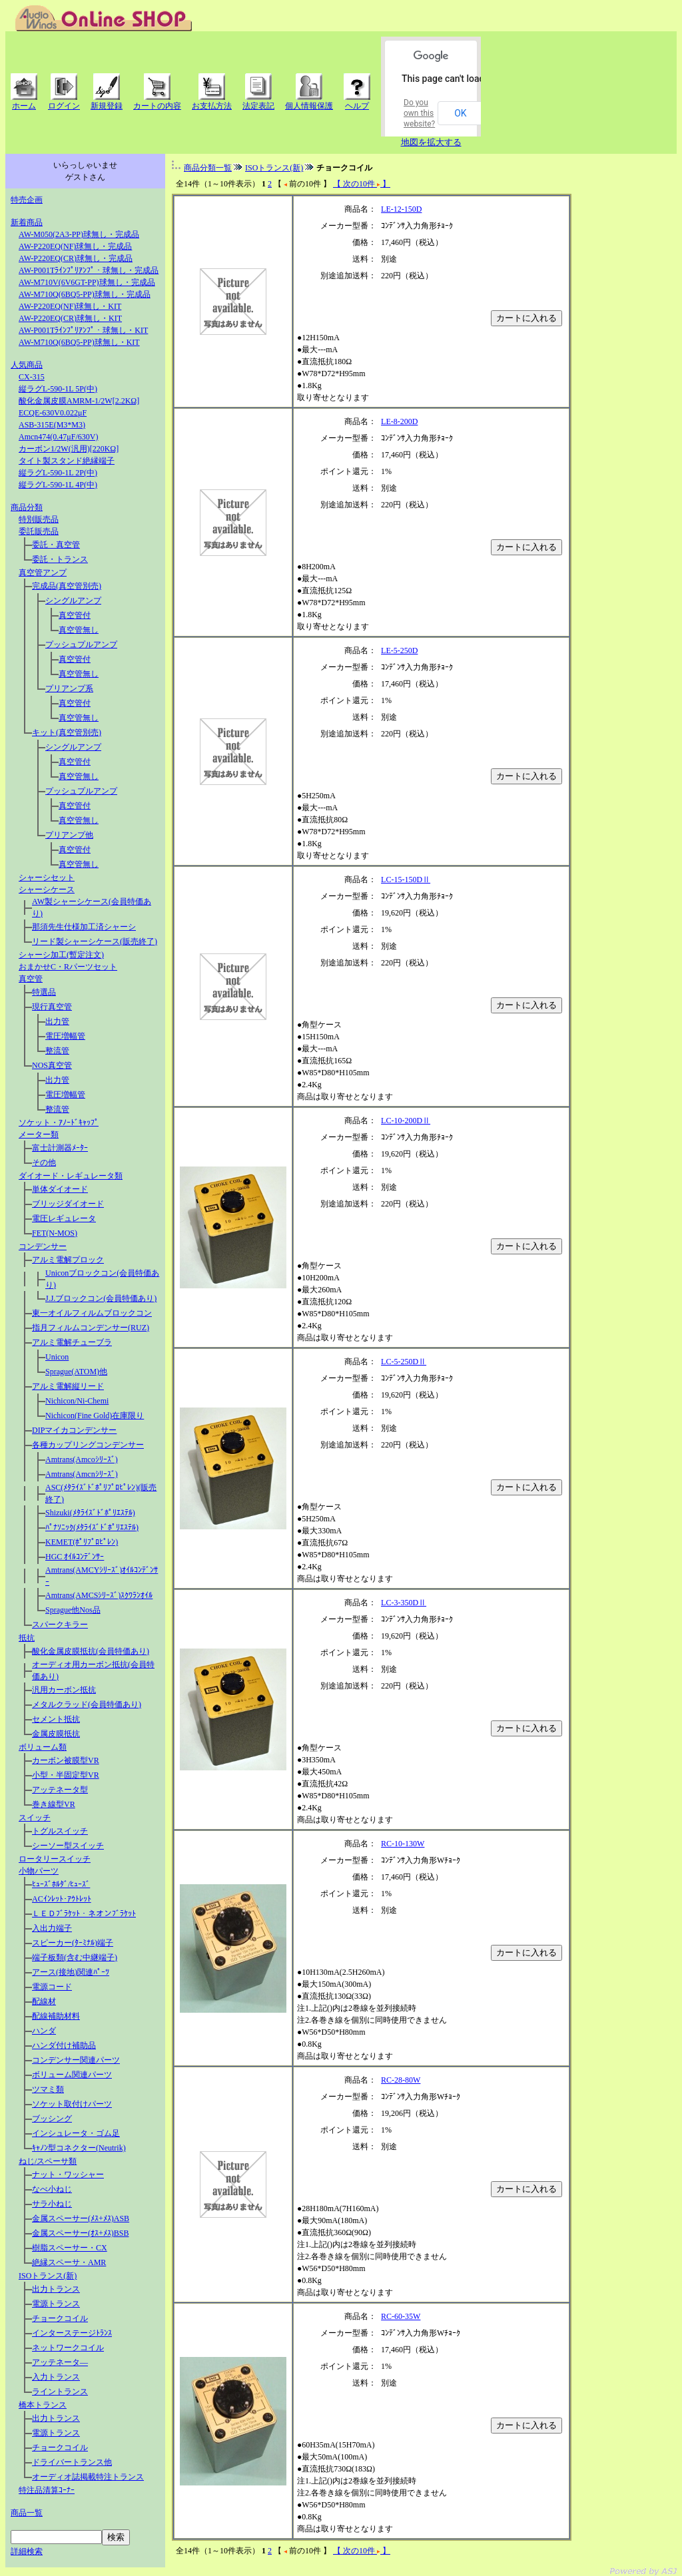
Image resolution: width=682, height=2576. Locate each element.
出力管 (57, 1021)
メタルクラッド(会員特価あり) (86, 1704)
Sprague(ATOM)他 (76, 1371)
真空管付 (75, 615)
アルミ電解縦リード (68, 1386)
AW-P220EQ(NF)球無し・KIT (70, 306)
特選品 (44, 992)
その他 (44, 1162)
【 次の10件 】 (361, 183)
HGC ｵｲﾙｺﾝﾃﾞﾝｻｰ (74, 1556)
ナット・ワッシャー (68, 2174)
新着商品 (27, 222)
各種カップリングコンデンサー (88, 1444)
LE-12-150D (401, 209)
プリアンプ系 (69, 688)
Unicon (57, 1357)
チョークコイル (60, 2318)
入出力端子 (52, 1928)
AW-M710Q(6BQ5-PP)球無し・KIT (79, 342)
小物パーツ (39, 1871)
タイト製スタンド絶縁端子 (67, 460)
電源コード (52, 1986)
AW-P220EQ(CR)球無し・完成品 (76, 258)
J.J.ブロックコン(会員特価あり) (101, 1298)
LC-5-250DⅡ (403, 1361)
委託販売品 (39, 531)
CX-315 (32, 377)
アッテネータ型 (60, 1789)
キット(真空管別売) (66, 732)
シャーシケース (47, 889)
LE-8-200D (399, 421)
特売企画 (27, 199)
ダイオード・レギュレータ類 (71, 1175)
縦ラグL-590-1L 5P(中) (58, 388)
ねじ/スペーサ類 (48, 2161)
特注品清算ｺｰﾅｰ (47, 2490)
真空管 (31, 978)
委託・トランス (60, 559)
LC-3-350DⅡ (403, 1602)
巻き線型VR (53, 1804)
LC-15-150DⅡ (405, 879)
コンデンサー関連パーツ (76, 2060)
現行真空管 (52, 1006)
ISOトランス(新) (48, 2275)
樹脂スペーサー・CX (69, 2247)
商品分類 (27, 507)
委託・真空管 (56, 544)
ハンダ (44, 2030)
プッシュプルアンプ (81, 644)
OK (460, 113)
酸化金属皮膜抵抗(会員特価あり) (90, 1651)
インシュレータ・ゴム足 (76, 2133)
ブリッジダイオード (68, 1203)
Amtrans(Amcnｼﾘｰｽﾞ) (81, 1474)
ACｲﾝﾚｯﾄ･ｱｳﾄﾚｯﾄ (61, 1899)
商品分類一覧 (208, 167)
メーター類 (39, 1134)
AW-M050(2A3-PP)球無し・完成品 (79, 234)
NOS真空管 (52, 1065)
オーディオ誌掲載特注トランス (88, 2476)
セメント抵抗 (56, 1719)
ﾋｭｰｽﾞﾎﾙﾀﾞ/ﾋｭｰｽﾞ (61, 1884)
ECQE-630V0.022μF (53, 412)
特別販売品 (39, 519)
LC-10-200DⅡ (405, 1120)
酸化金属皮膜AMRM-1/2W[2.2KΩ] (79, 400)
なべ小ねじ (52, 2189)
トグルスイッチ (60, 1831)
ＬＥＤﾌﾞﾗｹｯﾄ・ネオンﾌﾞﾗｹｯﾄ (84, 1913)
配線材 (44, 2001)
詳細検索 (27, 2551)
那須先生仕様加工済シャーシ (84, 926)
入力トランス (56, 2377)
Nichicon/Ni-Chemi (77, 1401)
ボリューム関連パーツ (72, 2074)
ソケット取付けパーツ (72, 2104)
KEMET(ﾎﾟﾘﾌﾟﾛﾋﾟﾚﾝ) (81, 1542)
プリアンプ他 (69, 835)
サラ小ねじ (52, 2203)
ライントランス (60, 2391)
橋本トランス (43, 2405)
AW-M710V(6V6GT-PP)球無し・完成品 (87, 282)
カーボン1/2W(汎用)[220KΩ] (69, 448)
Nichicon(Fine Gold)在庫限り (94, 1415)
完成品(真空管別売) (66, 586)
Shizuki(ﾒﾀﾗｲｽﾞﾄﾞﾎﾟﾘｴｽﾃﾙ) (90, 1512)
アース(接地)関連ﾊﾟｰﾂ (70, 1972)
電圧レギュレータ (64, 1218)
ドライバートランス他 (72, 2462)
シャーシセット (47, 877)
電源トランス (56, 2303)
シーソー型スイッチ (68, 1845)
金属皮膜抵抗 (56, 1733)
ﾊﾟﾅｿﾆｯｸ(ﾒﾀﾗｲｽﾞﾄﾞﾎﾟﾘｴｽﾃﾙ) (92, 1527)
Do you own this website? (419, 113)
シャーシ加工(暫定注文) (61, 954)
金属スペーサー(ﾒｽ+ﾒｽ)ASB (80, 2218)
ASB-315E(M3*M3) (52, 424)
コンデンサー (43, 1246)
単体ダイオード (60, 1189)
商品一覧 (27, 2512)
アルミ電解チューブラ (72, 1342)
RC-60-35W (400, 2316)
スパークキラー (60, 1624)
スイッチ (35, 1817)
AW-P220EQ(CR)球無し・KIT (70, 318)
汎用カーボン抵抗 (64, 1689)
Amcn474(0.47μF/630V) (58, 436)
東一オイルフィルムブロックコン (92, 1313)
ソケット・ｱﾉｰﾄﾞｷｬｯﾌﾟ (59, 1122)
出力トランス (56, 2289)
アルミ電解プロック (68, 1259)
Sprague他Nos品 (73, 1610)
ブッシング (52, 2118)
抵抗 (27, 1638)
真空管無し (79, 630)
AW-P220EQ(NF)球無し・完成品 (75, 246)
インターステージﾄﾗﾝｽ (72, 2333)
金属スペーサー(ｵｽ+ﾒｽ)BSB (80, 2233)
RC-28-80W (400, 2080)
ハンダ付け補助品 (64, 2045)
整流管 (57, 1050)
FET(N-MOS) (54, 1233)
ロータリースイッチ (55, 1859)
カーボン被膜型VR (65, 1760)
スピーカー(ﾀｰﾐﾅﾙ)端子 (72, 1942)
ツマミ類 (48, 2089)
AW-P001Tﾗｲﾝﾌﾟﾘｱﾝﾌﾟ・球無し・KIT (83, 330)
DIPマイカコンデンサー (74, 1430)
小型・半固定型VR (65, 1775)
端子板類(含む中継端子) (74, 1957)
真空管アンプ (43, 572)
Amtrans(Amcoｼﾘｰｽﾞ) (81, 1459)
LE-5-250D (399, 650)
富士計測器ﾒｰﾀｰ (60, 1148)
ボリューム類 (43, 1747)
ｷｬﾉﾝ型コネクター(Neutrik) (79, 2148)
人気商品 (27, 365)
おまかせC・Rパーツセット (68, 966)
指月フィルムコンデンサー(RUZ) (90, 1327)
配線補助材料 (56, 2016)
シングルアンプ (73, 600)
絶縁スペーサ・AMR (69, 2262)
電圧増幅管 (65, 1036)
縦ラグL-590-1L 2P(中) (58, 472)
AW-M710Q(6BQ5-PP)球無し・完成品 (85, 294)
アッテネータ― (60, 2362)
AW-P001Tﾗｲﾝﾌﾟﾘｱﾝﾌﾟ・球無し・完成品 (89, 270)
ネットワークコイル (68, 2347)
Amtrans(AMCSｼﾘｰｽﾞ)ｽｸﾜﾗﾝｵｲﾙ (99, 1595)
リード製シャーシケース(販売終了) (94, 941)
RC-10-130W (402, 1843)
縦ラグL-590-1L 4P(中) (58, 484)
